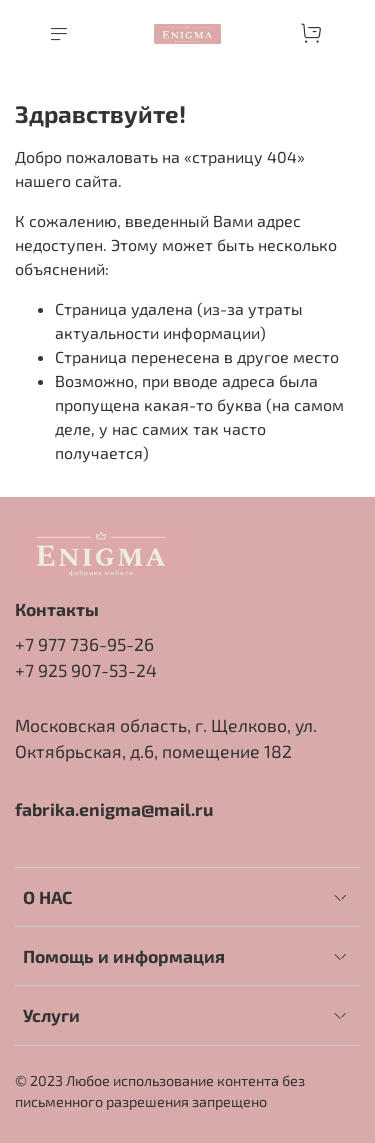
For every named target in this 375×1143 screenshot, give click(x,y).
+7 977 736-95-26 (84, 644)
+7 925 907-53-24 (86, 670)
